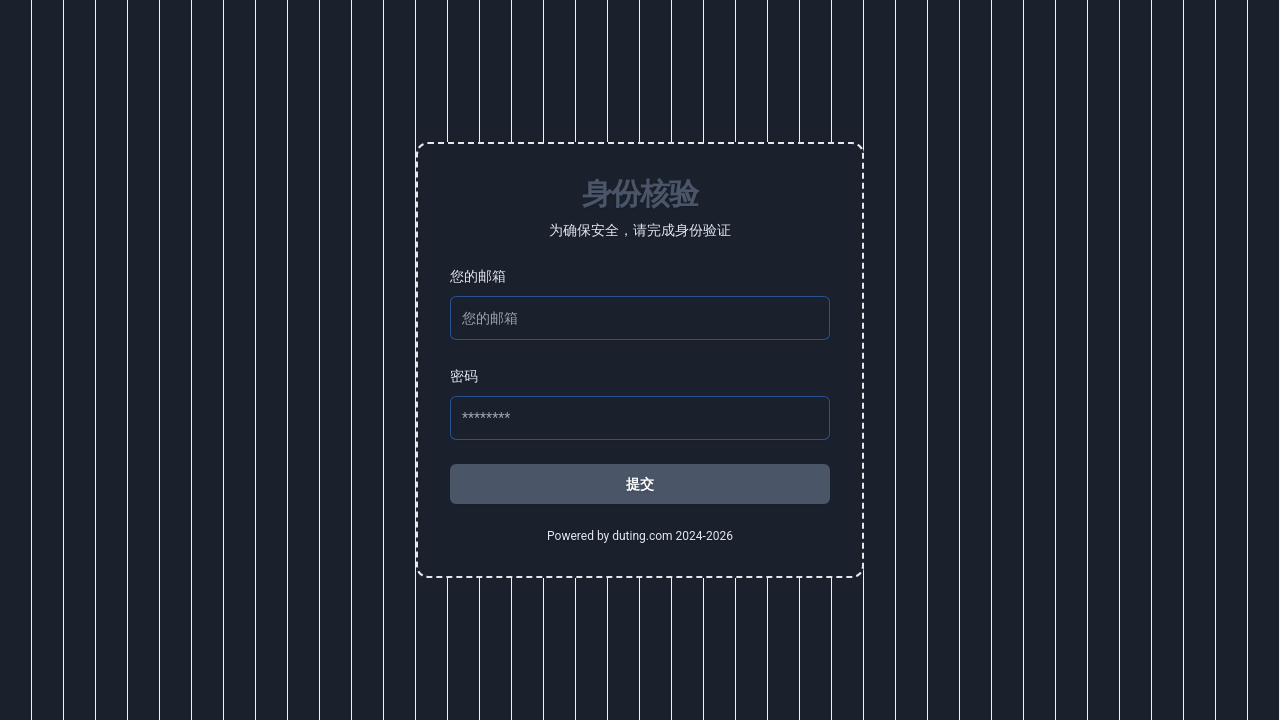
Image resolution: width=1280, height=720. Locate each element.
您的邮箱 (478, 276)
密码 (464, 376)
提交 (640, 484)
